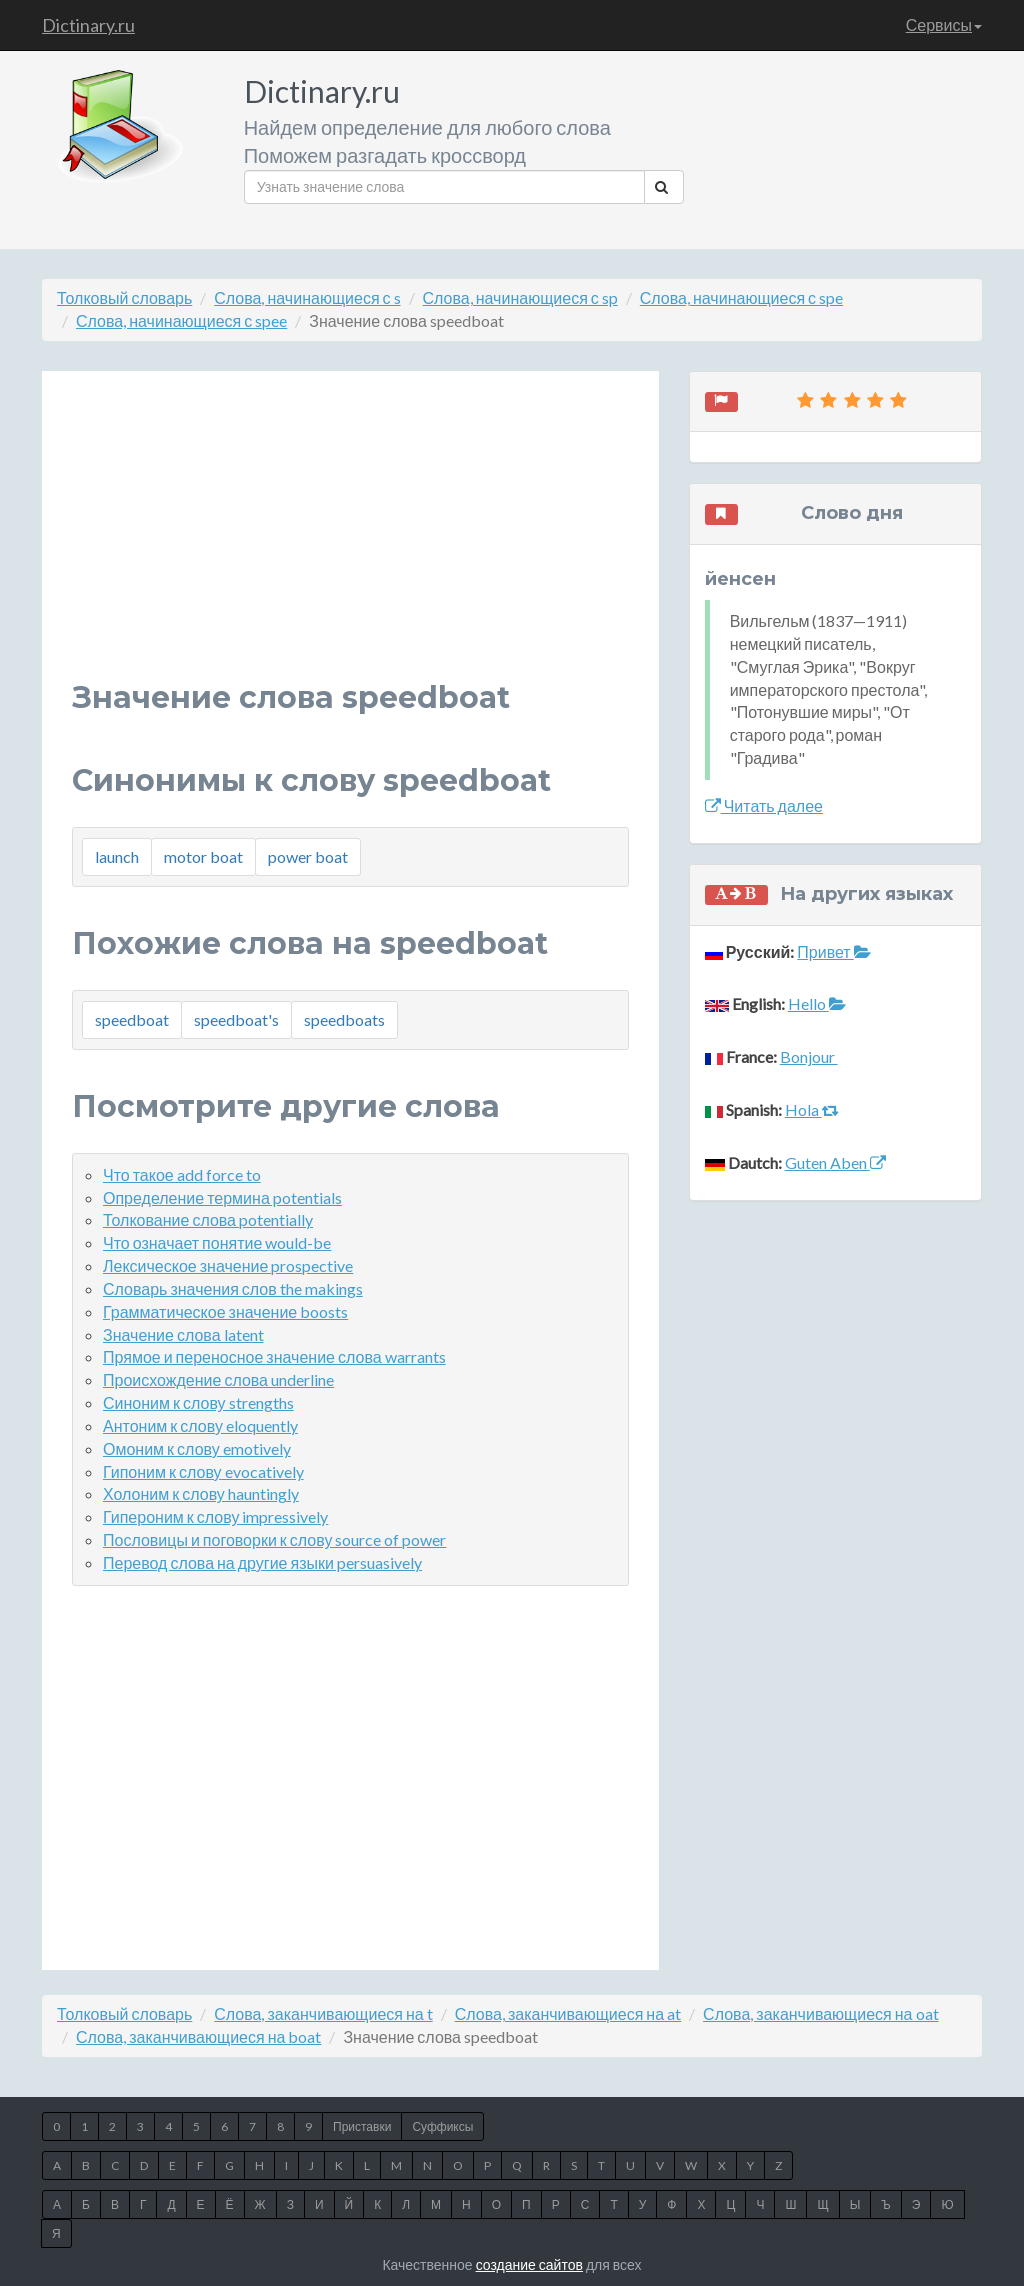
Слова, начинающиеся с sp (520, 297)
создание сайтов (529, 2264)
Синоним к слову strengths (198, 1402)
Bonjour (809, 1056)
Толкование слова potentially (208, 1219)
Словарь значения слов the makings (233, 1288)
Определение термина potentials (222, 1197)
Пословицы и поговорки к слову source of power (274, 1539)
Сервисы (944, 24)
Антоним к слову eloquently (200, 1425)
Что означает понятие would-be (217, 1242)
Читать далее (764, 805)
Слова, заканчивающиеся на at (568, 2013)
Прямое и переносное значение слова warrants (274, 1356)
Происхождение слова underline (218, 1379)
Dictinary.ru (88, 25)
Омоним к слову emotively (197, 1448)
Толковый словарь (124, 297)
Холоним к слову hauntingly (201, 1493)
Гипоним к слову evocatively (203, 1471)
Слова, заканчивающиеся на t (323, 2013)
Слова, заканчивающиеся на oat (820, 2013)
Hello (817, 1003)
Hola (812, 1109)
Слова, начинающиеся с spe (741, 297)
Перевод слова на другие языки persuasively (262, 1562)
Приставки (362, 2126)
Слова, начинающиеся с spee (181, 320)
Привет (833, 951)
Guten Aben (835, 1162)
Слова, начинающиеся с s (307, 297)
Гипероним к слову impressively (215, 1516)
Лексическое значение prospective (228, 1265)
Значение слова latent (183, 1334)
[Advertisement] (350, 541)
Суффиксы (442, 2126)
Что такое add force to (182, 1174)
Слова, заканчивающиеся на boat (198, 2036)
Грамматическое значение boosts (225, 1311)
